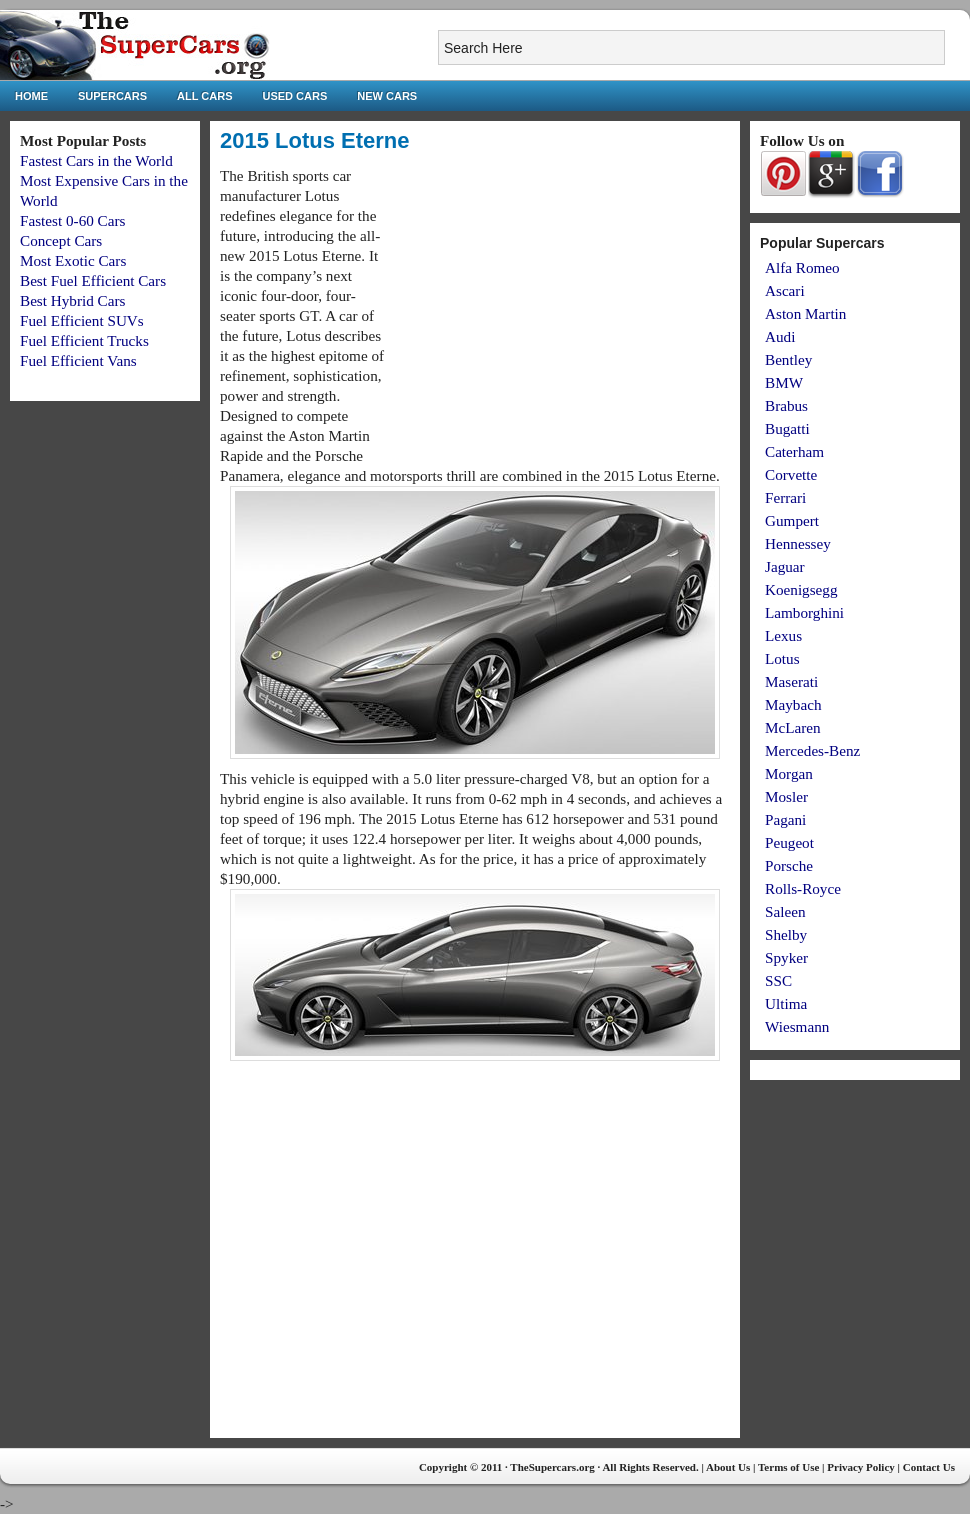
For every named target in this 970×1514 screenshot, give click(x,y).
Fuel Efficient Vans (78, 360)
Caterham (794, 451)
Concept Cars (61, 240)
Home (31, 96)
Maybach (793, 704)
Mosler (786, 796)
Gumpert (792, 520)
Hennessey (798, 543)
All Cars (204, 96)
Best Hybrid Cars (72, 300)
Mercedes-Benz (812, 750)
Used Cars (295, 96)
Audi (780, 336)
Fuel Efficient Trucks (84, 340)
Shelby (786, 934)
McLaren (793, 727)
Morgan (789, 773)
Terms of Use (788, 1467)
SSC (778, 980)
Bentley (788, 359)
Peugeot (789, 842)
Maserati (791, 681)
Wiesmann (797, 1026)
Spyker (786, 957)
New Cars (387, 96)
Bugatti (787, 428)
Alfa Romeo (802, 267)
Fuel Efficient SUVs (82, 320)
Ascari (785, 290)
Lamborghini (804, 612)
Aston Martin (805, 313)
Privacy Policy (861, 1467)
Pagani (785, 819)
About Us (728, 1467)
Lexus (783, 635)
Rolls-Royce (803, 888)
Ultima (786, 1003)
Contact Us (929, 1467)
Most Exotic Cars (73, 260)
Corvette (791, 474)
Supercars (112, 96)
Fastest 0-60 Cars (72, 220)
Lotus (782, 658)
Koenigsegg (801, 589)
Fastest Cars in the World (96, 160)
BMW (784, 382)
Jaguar (785, 566)
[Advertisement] (562, 306)
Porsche (789, 865)
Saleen (785, 911)
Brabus (786, 405)
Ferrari (785, 497)
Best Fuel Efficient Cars (93, 280)
